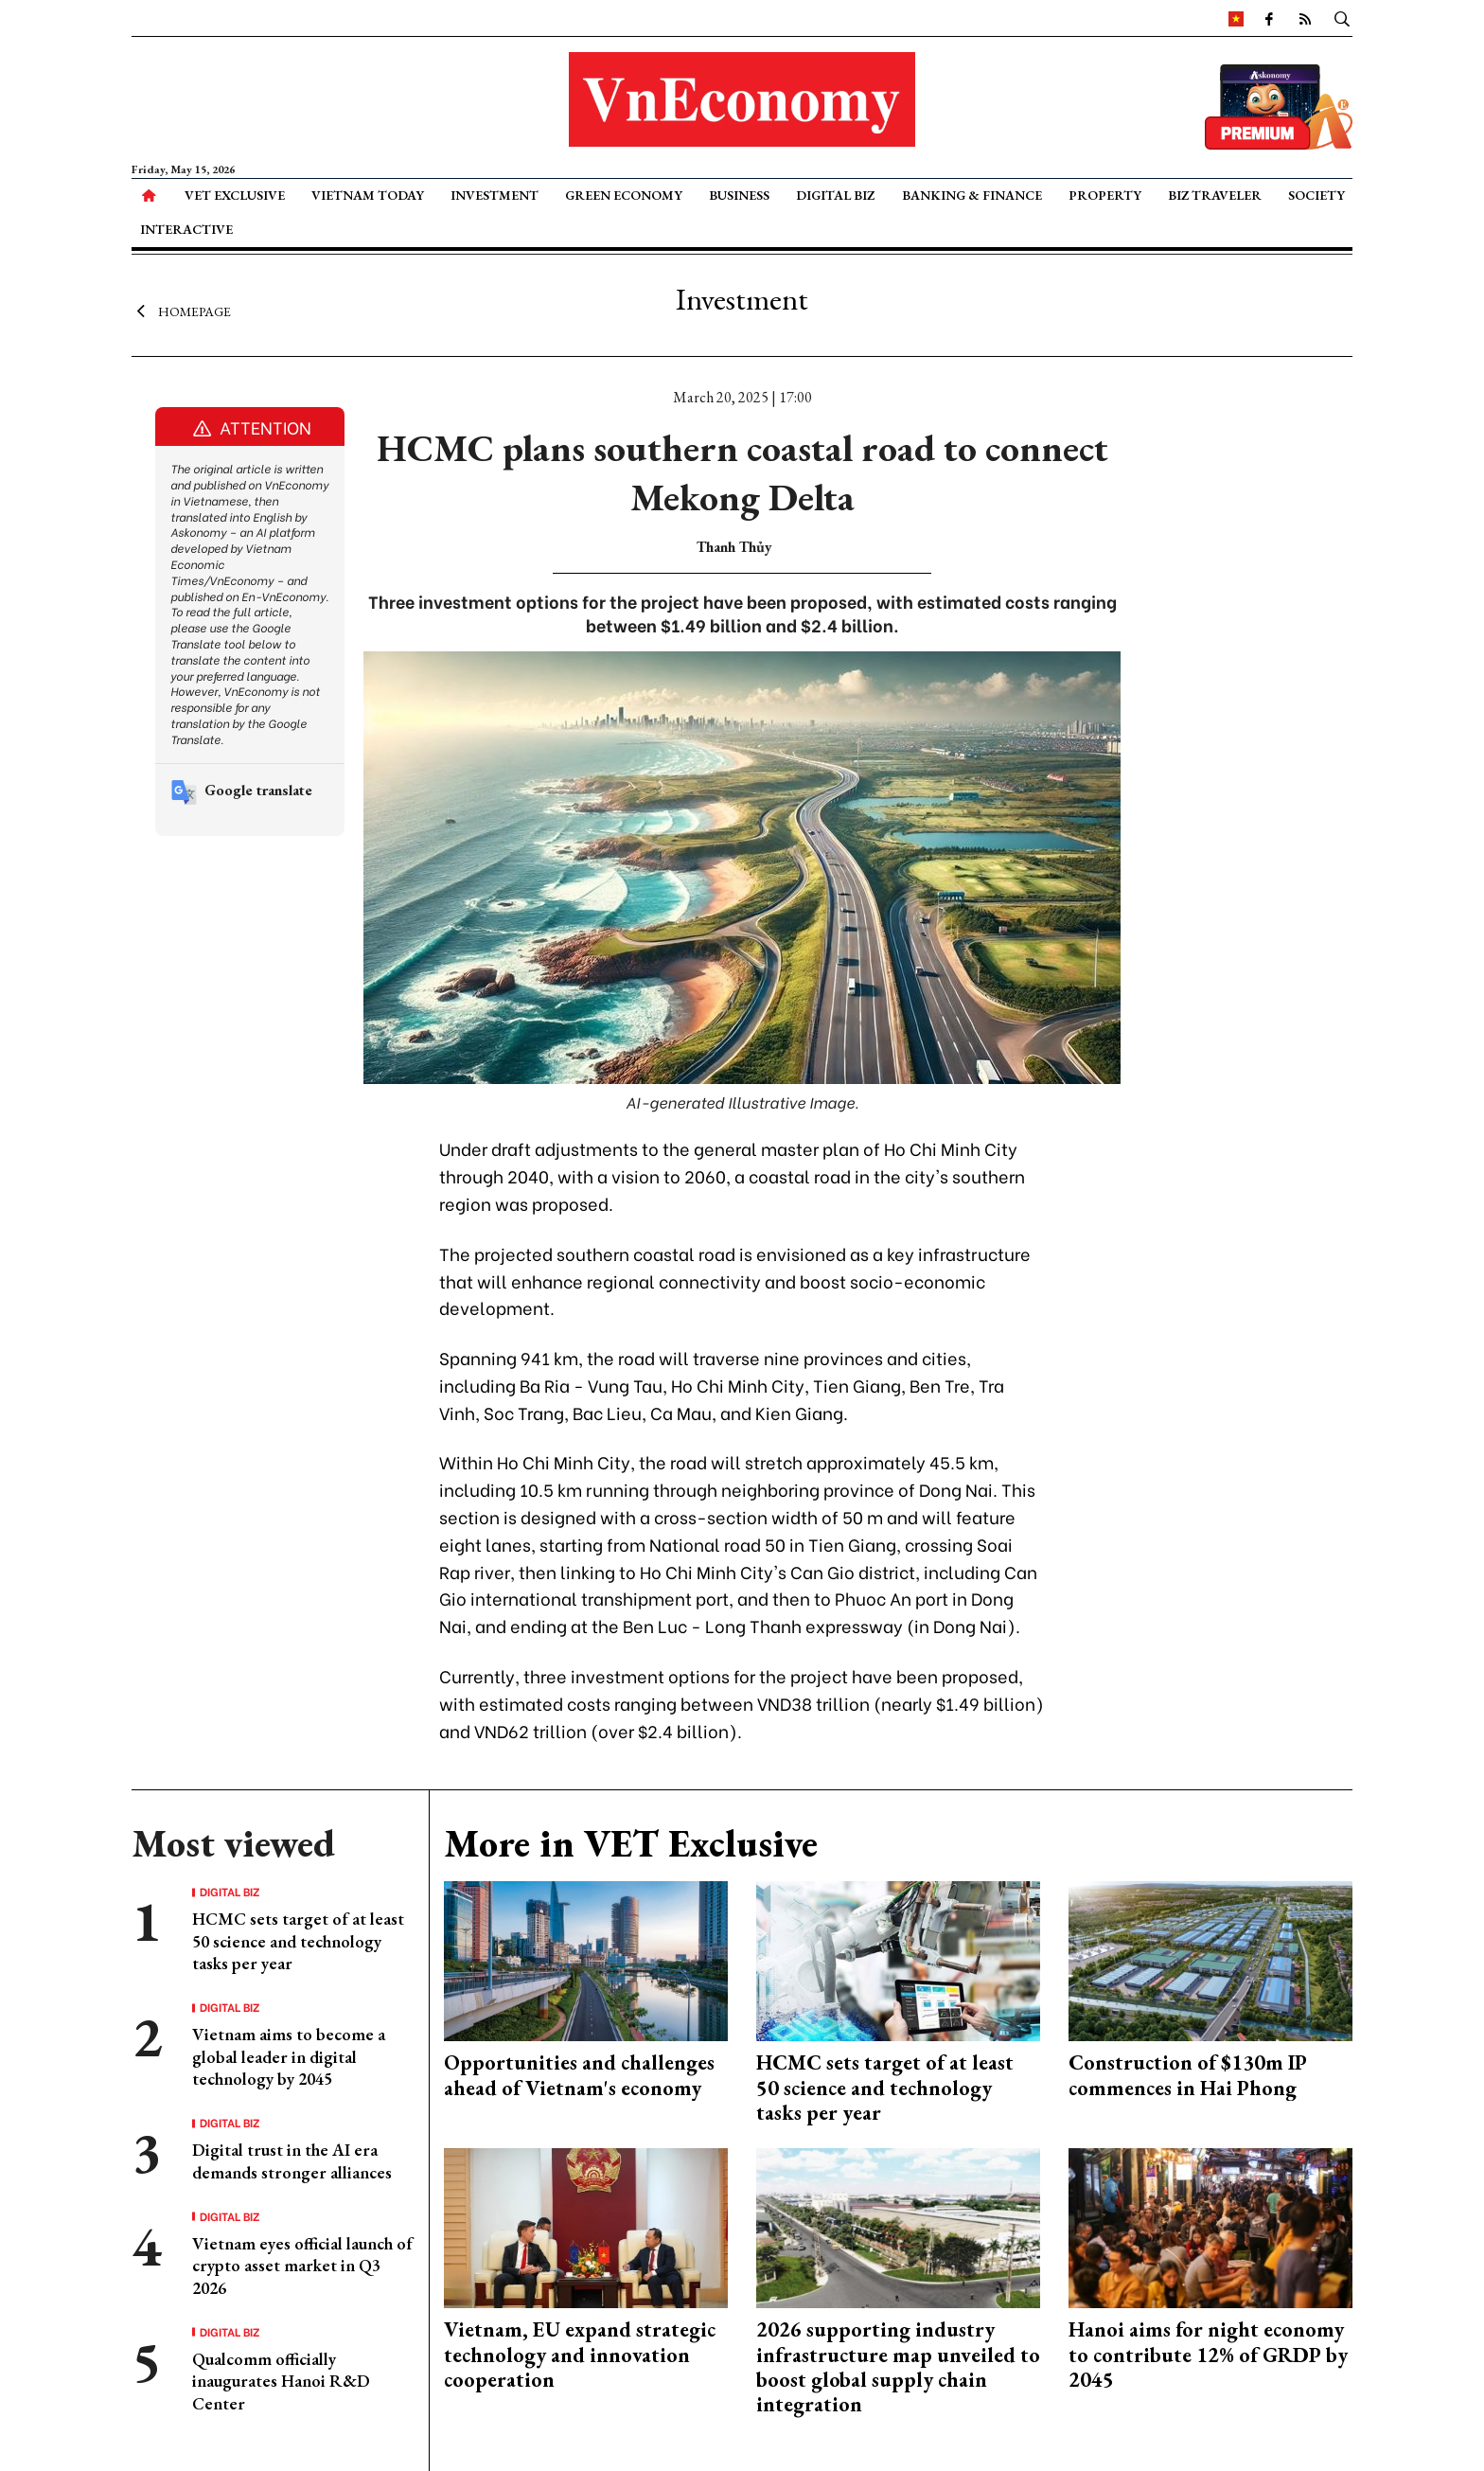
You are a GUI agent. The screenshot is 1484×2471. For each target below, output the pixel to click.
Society (1316, 195)
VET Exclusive (235, 195)
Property (1105, 195)
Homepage (181, 310)
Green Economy (623, 195)
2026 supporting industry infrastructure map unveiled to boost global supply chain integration (898, 2367)
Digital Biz (835, 195)
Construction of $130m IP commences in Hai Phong (1188, 2075)
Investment (494, 195)
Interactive (186, 229)
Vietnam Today (367, 195)
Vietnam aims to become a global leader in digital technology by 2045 (288, 2056)
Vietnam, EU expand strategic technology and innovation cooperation (580, 2354)
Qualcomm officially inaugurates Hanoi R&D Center (281, 2381)
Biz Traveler (1215, 195)
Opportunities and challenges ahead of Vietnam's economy (579, 2075)
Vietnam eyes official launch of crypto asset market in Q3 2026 (302, 2265)
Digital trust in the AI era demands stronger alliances (292, 2160)
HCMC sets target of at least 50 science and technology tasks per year (298, 1941)
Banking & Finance (972, 195)
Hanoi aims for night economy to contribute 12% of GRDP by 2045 (1208, 2354)
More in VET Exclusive (631, 1843)
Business (739, 195)
